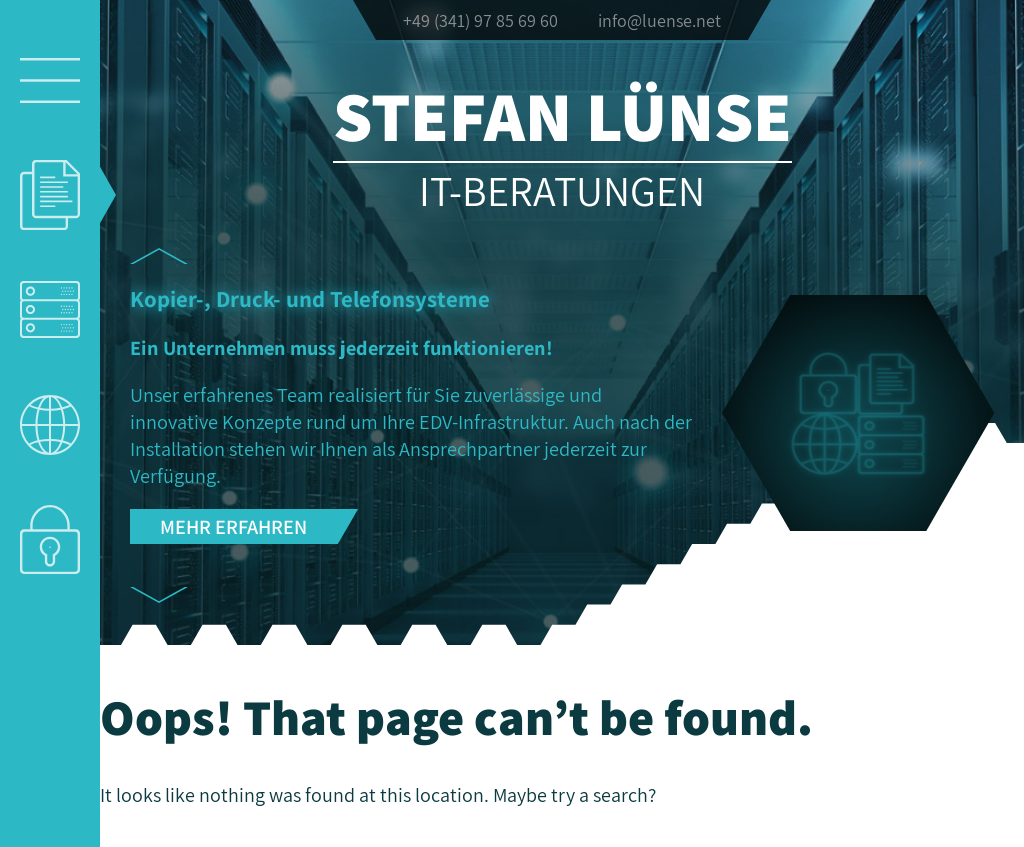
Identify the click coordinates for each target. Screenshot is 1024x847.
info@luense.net (659, 20)
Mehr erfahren (233, 526)
